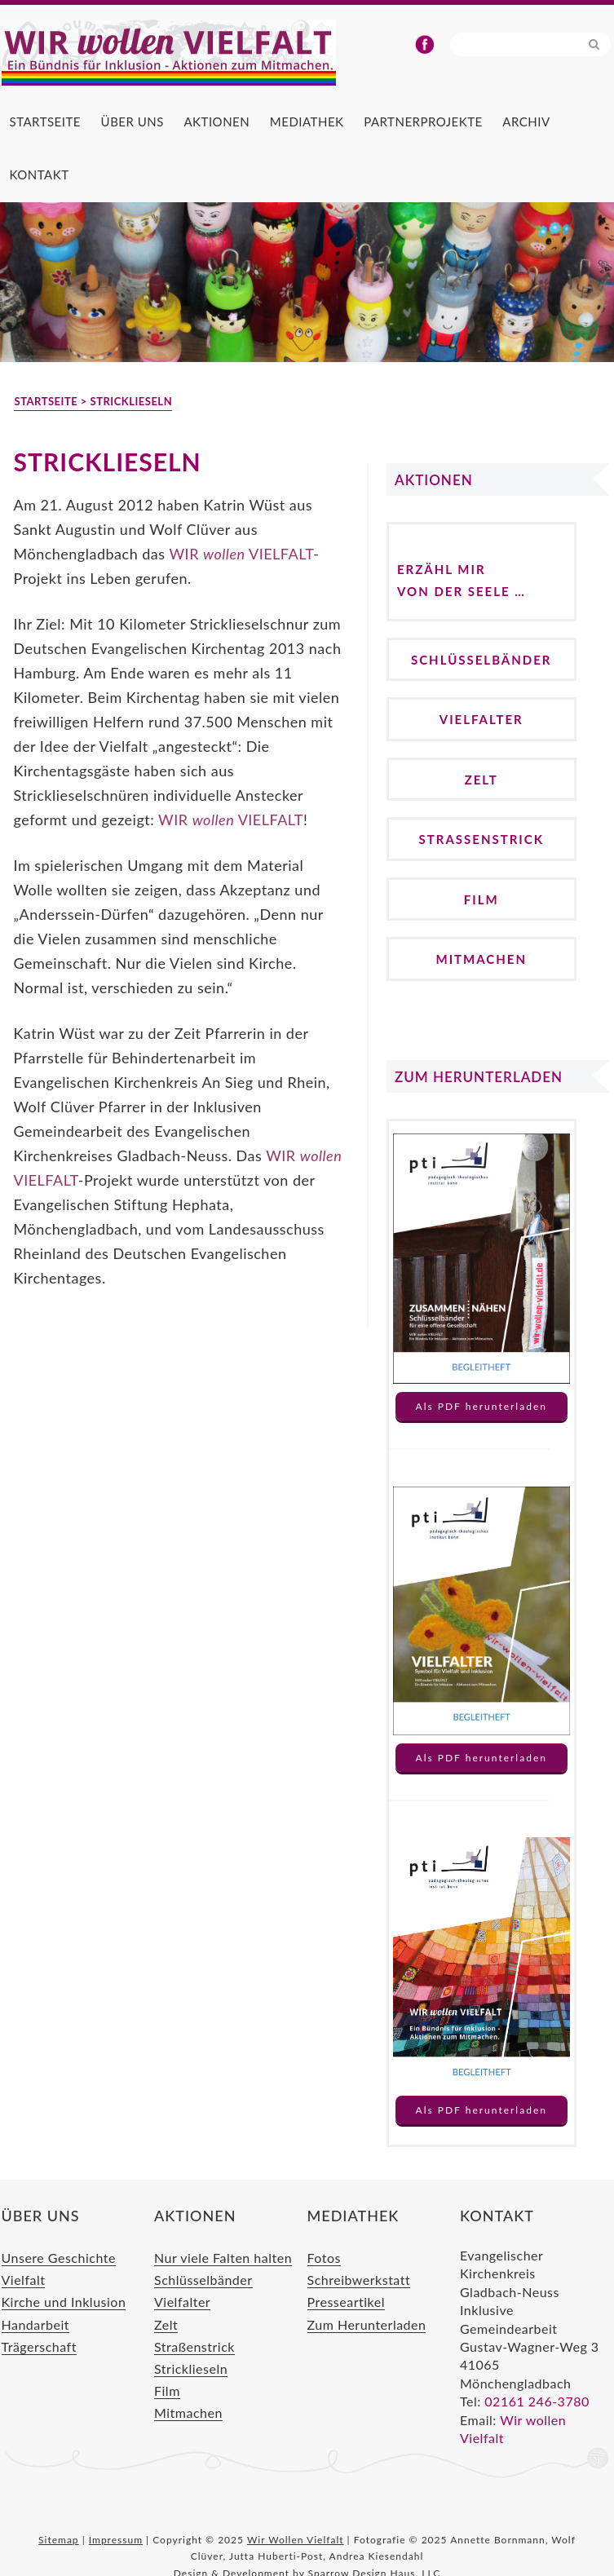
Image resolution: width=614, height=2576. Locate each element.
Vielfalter (481, 719)
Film (481, 899)
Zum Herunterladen (366, 2324)
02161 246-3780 (536, 2401)
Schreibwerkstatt (359, 2279)
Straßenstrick (481, 839)
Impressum (116, 2540)
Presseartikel (346, 2301)
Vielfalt (24, 2279)
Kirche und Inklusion (64, 2301)
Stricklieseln (190, 2368)
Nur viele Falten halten (223, 2257)
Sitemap (58, 2540)
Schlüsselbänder (481, 659)
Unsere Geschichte (59, 2257)
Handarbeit (36, 2324)
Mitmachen (481, 959)
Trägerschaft (39, 2346)
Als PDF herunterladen (481, 1406)
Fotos (324, 2257)
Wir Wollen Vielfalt (197, 53)
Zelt (481, 779)
